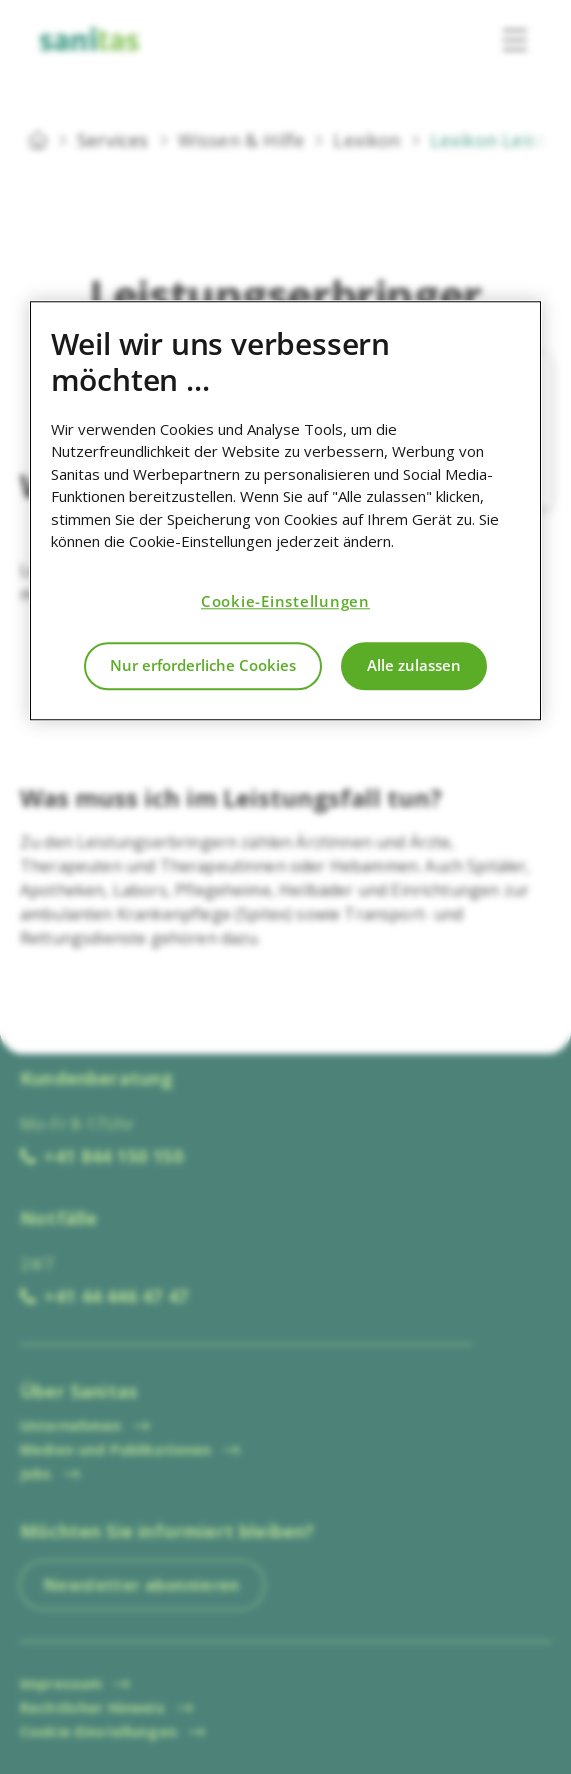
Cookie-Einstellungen (285, 602)
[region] (286, 510)
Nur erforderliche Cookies (203, 666)
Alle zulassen (414, 666)
